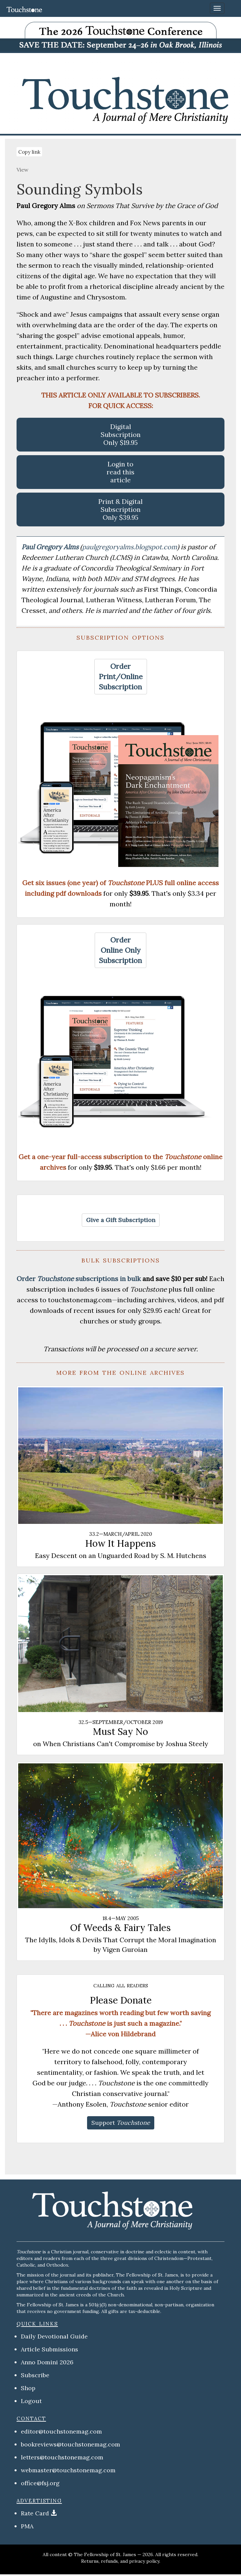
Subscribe (35, 2375)
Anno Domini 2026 (47, 2362)
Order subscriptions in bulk (79, 1278)
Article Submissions (49, 2349)
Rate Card (35, 2513)
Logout (31, 2401)
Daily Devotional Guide (54, 2336)
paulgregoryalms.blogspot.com (129, 547)
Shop (28, 2388)
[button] (120, 676)
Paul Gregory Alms (51, 547)
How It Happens (120, 1543)
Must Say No (120, 1732)
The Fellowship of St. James (105, 2554)
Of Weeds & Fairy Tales (120, 1928)
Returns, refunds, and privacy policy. (120, 2561)
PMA (27, 2526)
